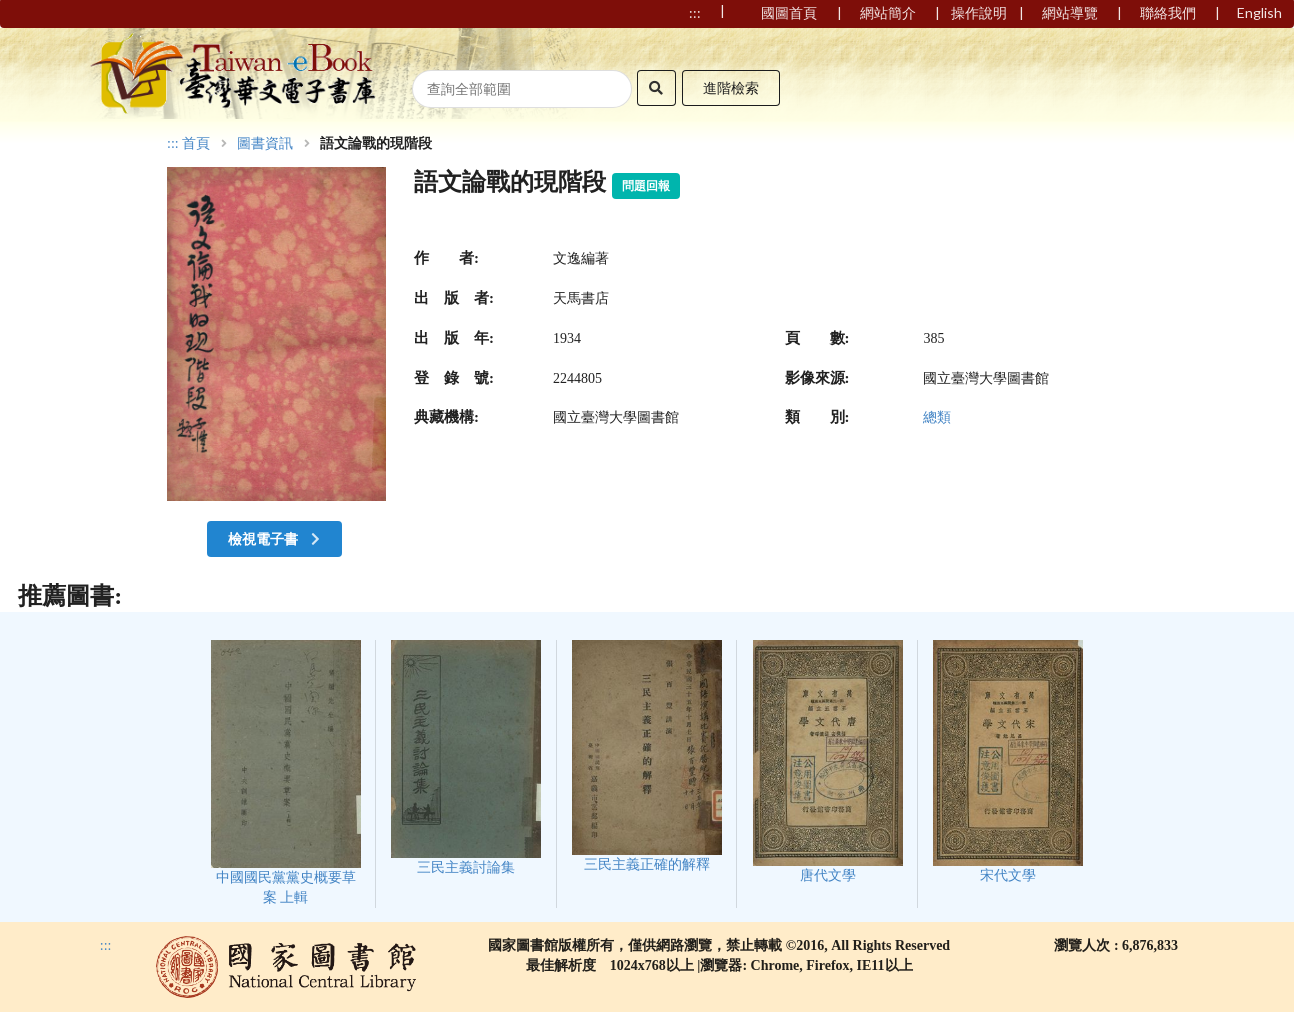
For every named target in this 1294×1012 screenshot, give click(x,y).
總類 (937, 417)
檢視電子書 (276, 538)
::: (173, 143)
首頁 (196, 144)
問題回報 (646, 186)
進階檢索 (731, 87)
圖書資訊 (265, 144)
